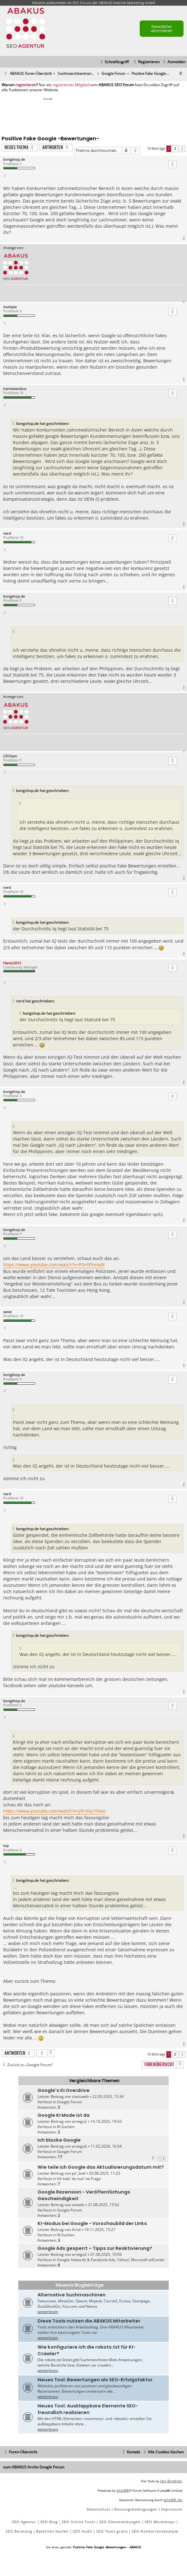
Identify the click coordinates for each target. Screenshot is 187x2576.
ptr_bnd (78, 2173)
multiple (10, 307)
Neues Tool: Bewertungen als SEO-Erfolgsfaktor (95, 2380)
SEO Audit (82, 2531)
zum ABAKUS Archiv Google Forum (33, 2467)
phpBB (122, 2490)
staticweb (80, 2096)
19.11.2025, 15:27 (99, 2229)
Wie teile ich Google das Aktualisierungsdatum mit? (101, 2167)
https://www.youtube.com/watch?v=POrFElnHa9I (54, 1265)
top (6, 1845)
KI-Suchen (65, 2126)
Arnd (76, 2229)
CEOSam (10, 756)
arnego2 (79, 2121)
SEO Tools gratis (112, 2531)
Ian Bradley (171, 2480)
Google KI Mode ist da (64, 2115)
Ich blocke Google (59, 2140)
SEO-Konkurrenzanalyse (155, 2531)
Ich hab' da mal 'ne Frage (79, 2178)
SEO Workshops (160, 2521)
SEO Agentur (24, 2521)
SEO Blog (49, 2521)
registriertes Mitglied (70, 84)
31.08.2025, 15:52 (103, 2204)
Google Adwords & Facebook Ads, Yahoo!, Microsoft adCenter (111, 2259)
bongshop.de (14, 159)
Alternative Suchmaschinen (72, 2295)
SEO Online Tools (78, 2521)
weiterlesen (48, 2311)
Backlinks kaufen (52, 2531)
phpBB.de (173, 2499)
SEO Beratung (19, 2531)
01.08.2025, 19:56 (106, 2254)
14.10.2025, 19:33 (106, 2121)
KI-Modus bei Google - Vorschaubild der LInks (92, 2223)
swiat (7, 1312)
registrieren (25, 84)
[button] (182, 149)
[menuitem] (173, 62)
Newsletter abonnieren (161, 28)
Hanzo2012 (12, 963)
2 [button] (175, 148)
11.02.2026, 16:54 (106, 2146)
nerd (7, 533)
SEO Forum (82, 2)
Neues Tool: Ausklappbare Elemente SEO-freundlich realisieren (88, 2409)
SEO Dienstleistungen (120, 2521)
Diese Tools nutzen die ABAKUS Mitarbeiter (89, 2321)
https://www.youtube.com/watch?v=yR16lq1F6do (54, 1811)
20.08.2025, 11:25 (104, 2173)
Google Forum (69, 2102)
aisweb (78, 2204)
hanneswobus (14, 389)
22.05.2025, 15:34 (108, 2096)
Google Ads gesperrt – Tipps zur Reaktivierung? (95, 2248)
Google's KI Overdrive (64, 2090)
